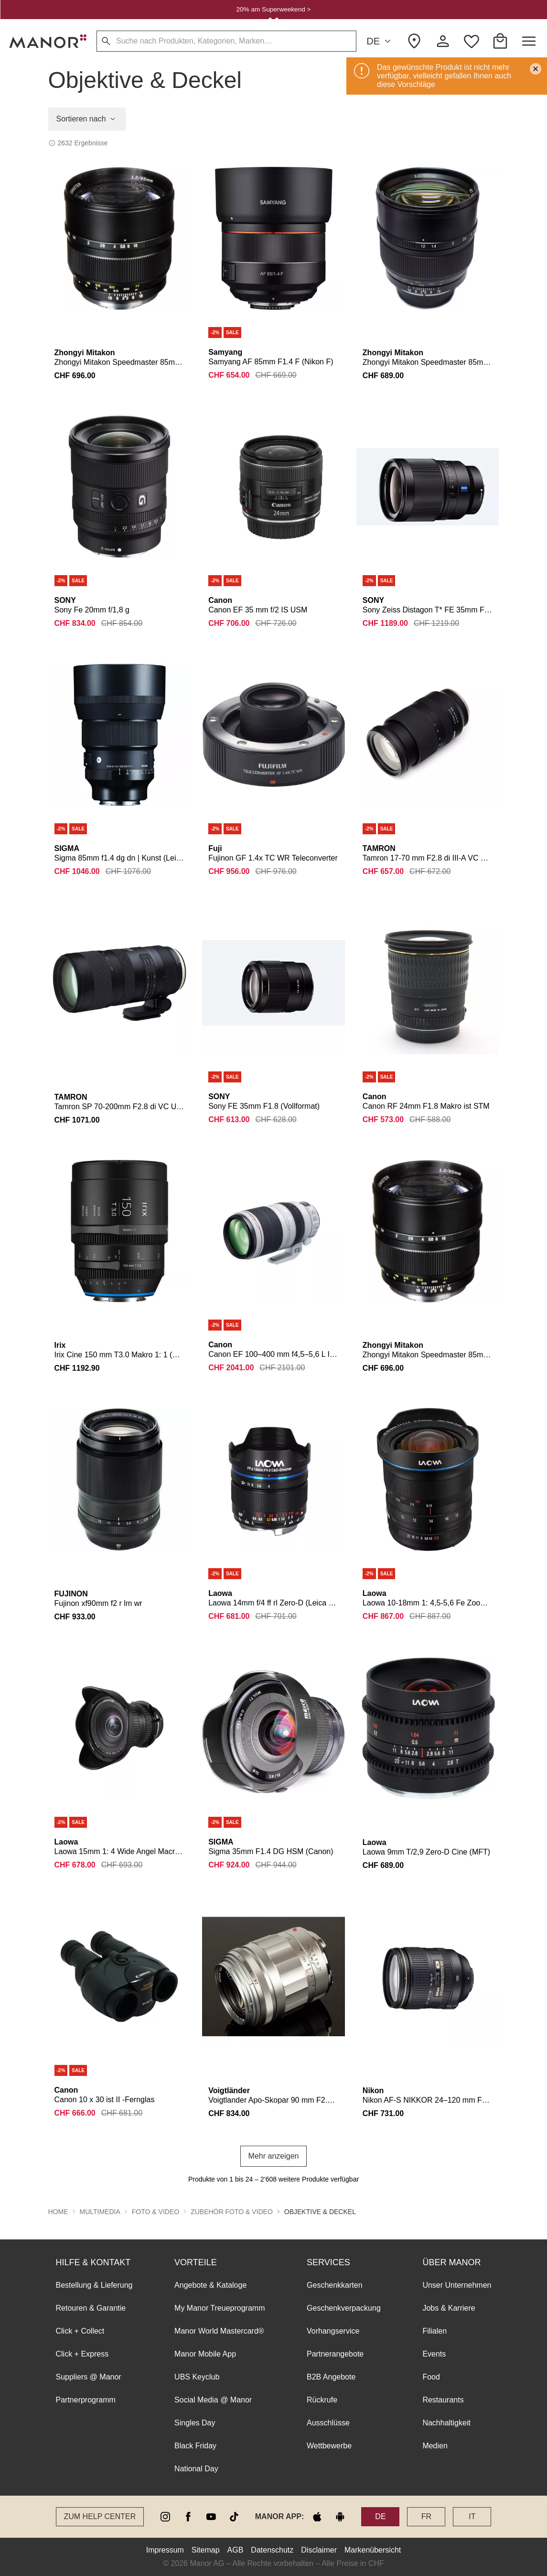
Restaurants (442, 2400)
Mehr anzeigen (273, 2156)
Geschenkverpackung (344, 2308)
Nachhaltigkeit (446, 2423)
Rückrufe (322, 2400)
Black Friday (195, 2446)
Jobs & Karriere (448, 2308)
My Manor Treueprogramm (219, 2308)
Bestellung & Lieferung (94, 2285)
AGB (235, 2550)
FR (426, 2516)
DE (380, 41)
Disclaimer (319, 2550)
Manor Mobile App (205, 2354)
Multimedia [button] (100, 2212)
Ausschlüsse (328, 2423)
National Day (196, 2469)
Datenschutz (272, 2550)
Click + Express (82, 2354)
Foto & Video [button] (155, 2212)
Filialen (434, 2331)
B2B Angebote (331, 2377)
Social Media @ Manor (213, 2400)
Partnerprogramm (86, 2400)
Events (434, 2354)
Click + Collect (80, 2331)
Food (431, 2377)
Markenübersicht (372, 2550)
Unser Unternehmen (456, 2285)
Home (58, 2212)
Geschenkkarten (335, 2285)
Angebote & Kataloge (210, 2285)
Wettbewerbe (329, 2446)
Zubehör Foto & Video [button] (232, 2212)
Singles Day (194, 2423)
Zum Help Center (100, 2516)
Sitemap (206, 2550)
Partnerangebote (335, 2354)
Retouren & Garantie (91, 2308)
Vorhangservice (333, 2331)
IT (472, 2516)
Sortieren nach (87, 119)
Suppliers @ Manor (88, 2377)
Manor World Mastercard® (219, 2331)
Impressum (165, 2550)
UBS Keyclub (196, 2377)
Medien (434, 2446)
